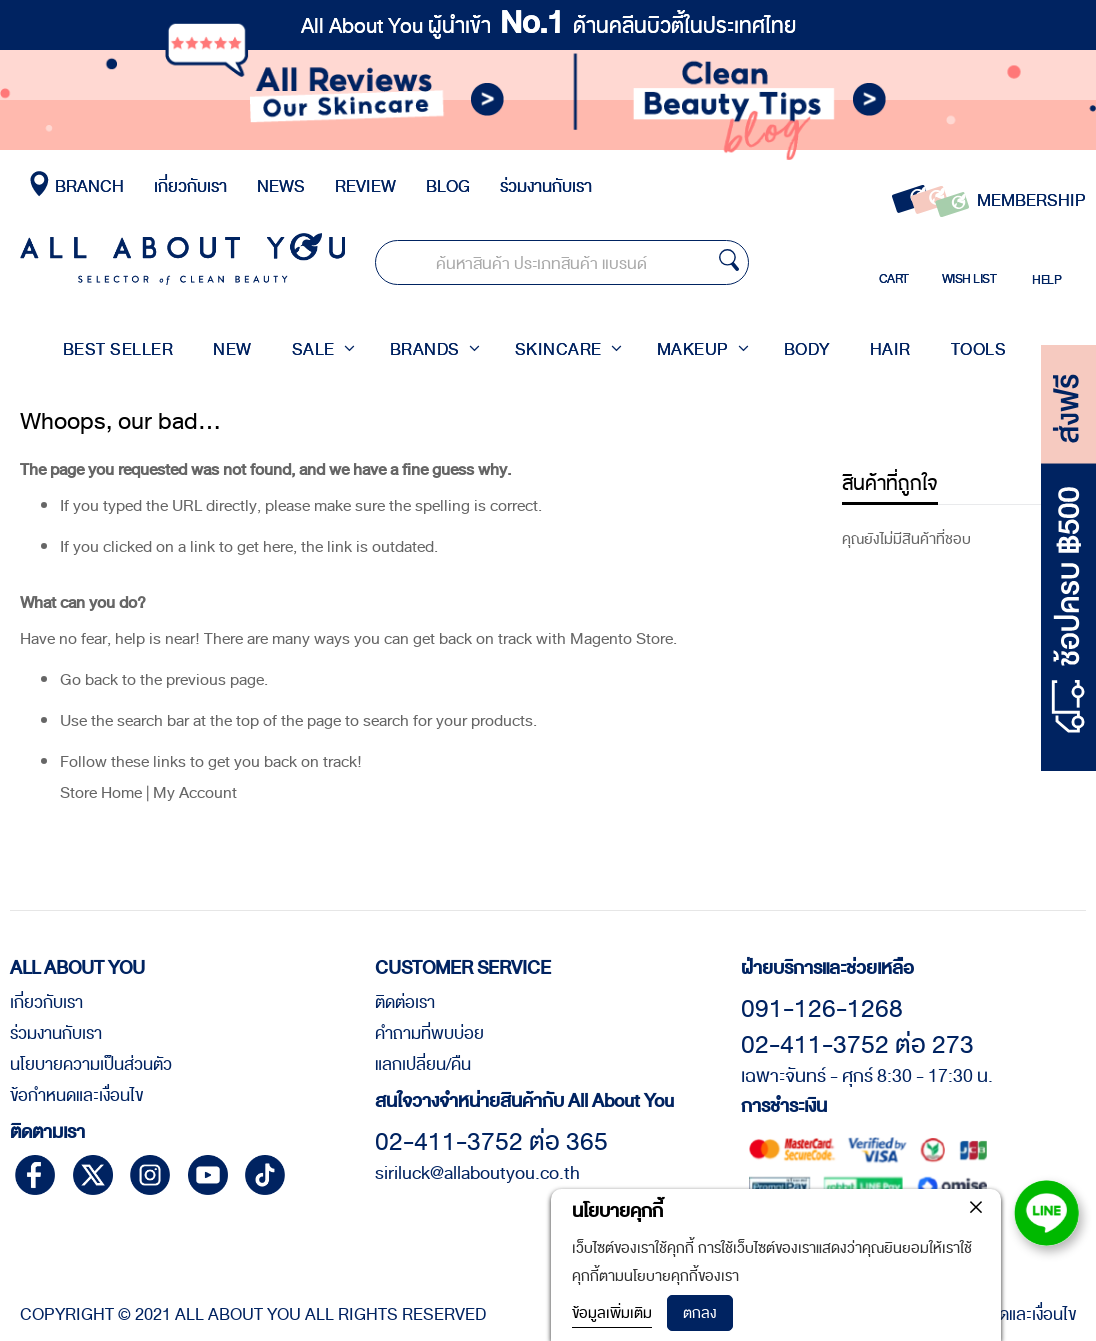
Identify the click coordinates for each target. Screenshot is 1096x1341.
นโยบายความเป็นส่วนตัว (91, 1065)
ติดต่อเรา (405, 1003)
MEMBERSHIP (1031, 200)
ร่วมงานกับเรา (546, 186)
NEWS (281, 186)
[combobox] (572, 263)
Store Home (101, 849)
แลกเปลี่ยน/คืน (423, 1065)
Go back (89, 736)
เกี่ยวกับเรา (190, 186)
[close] (976, 1207)
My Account (195, 849)
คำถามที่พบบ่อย (429, 1034)
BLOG (448, 186)
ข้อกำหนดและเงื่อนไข (76, 1096)
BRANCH (87, 186)
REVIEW (365, 186)
